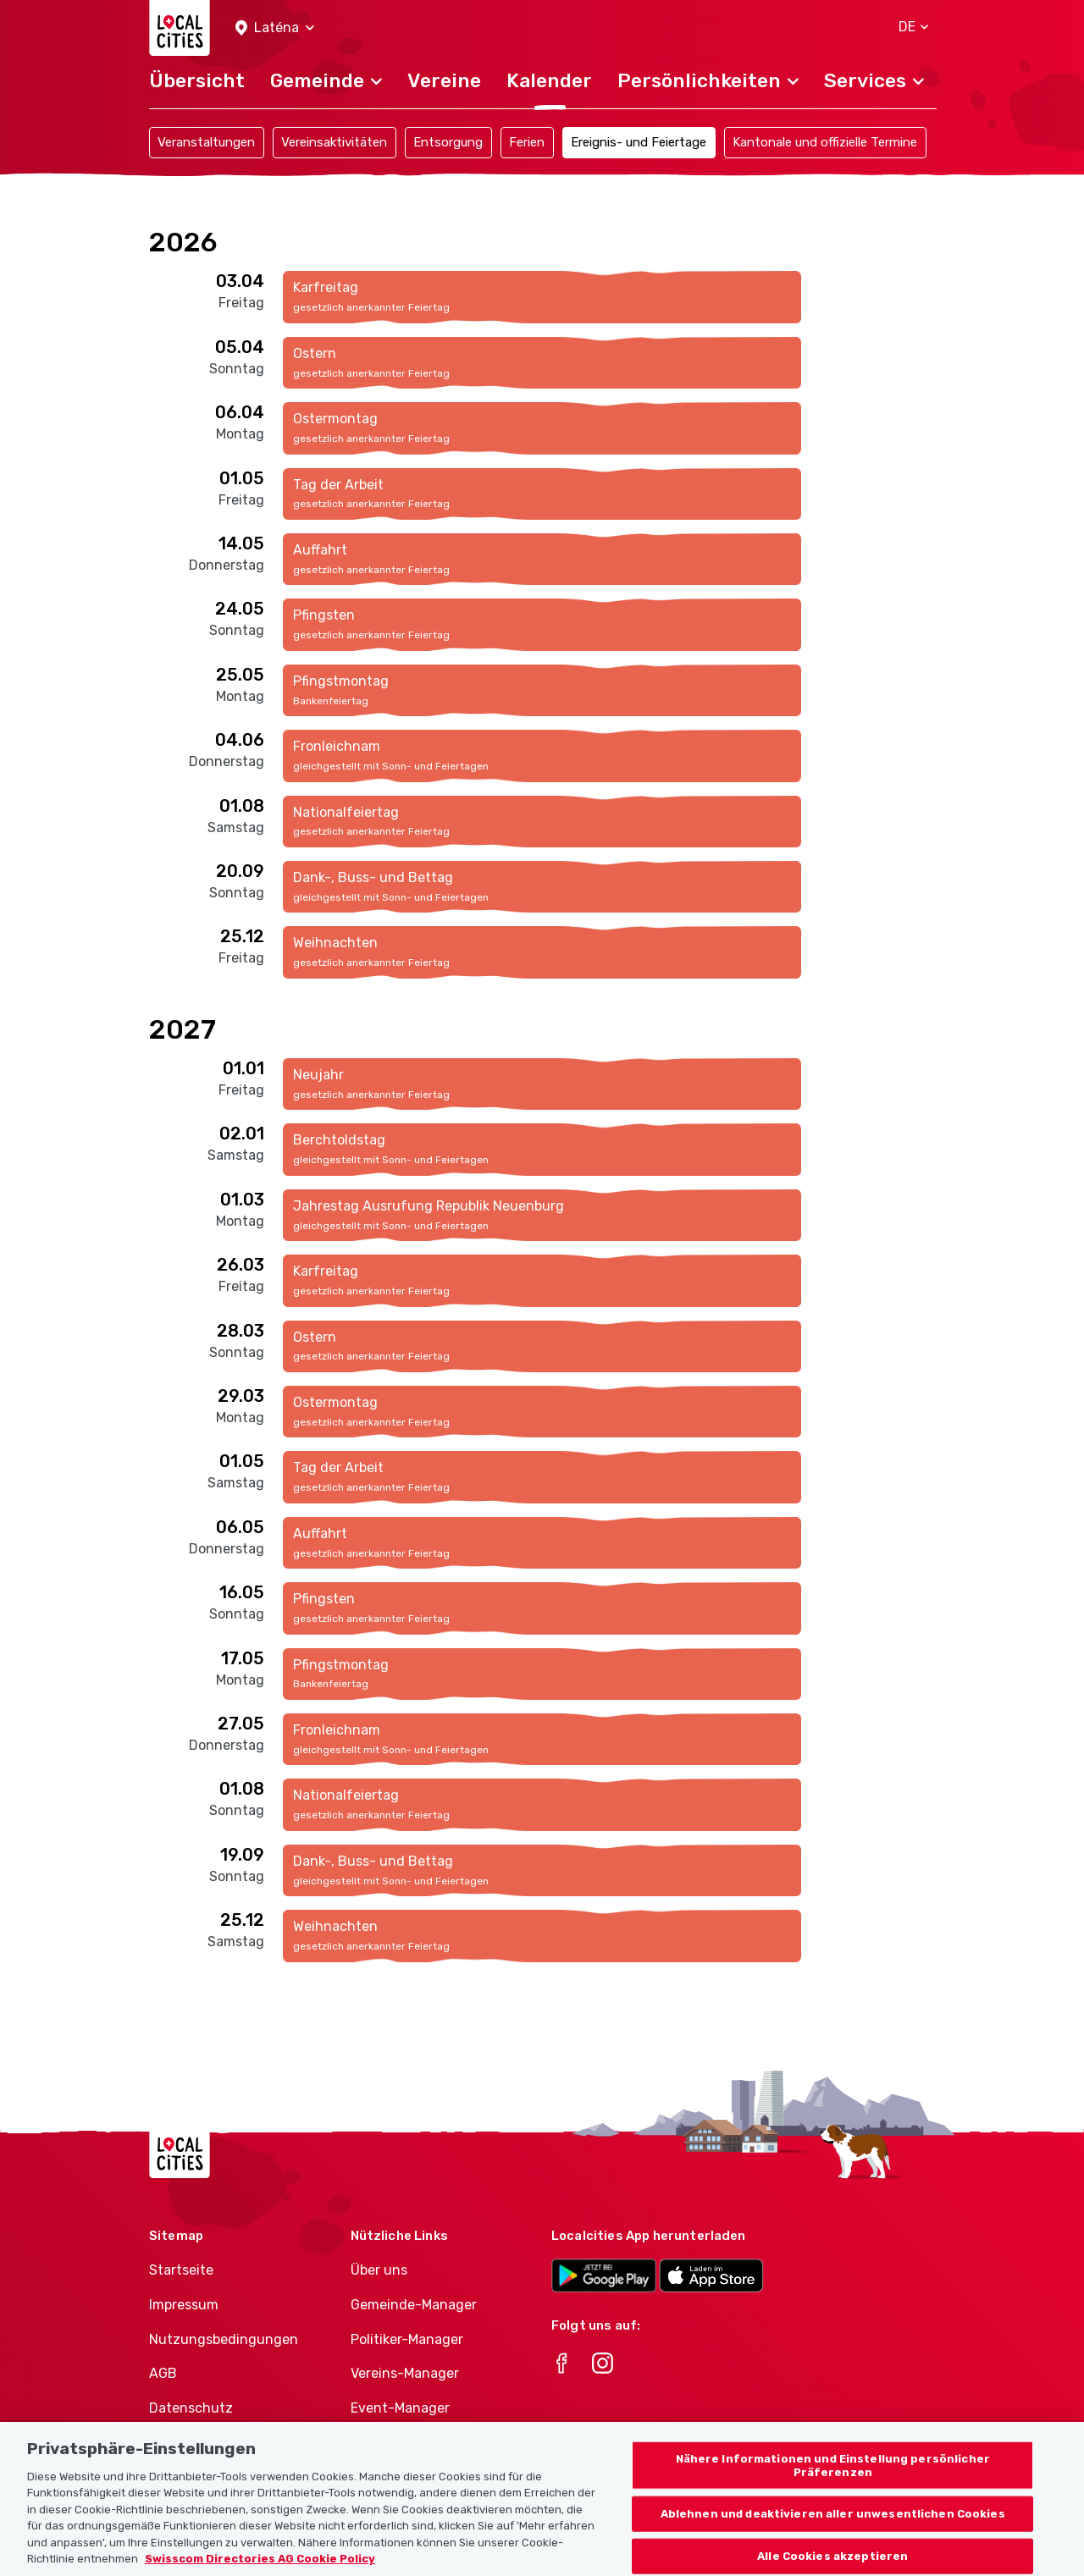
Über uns (379, 2270)
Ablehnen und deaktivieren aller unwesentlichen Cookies (833, 2528)
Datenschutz (191, 2408)
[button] (274, 28)
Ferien (527, 142)
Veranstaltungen (206, 142)
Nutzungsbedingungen (223, 2339)
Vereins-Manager (405, 2373)
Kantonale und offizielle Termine (825, 142)
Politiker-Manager (407, 2339)
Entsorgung (448, 142)
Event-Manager (400, 2408)
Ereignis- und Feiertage (638, 142)
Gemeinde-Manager (414, 2305)
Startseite (181, 2270)
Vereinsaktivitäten (334, 142)
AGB (163, 2373)
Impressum (183, 2305)
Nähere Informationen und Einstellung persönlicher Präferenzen (833, 2479)
